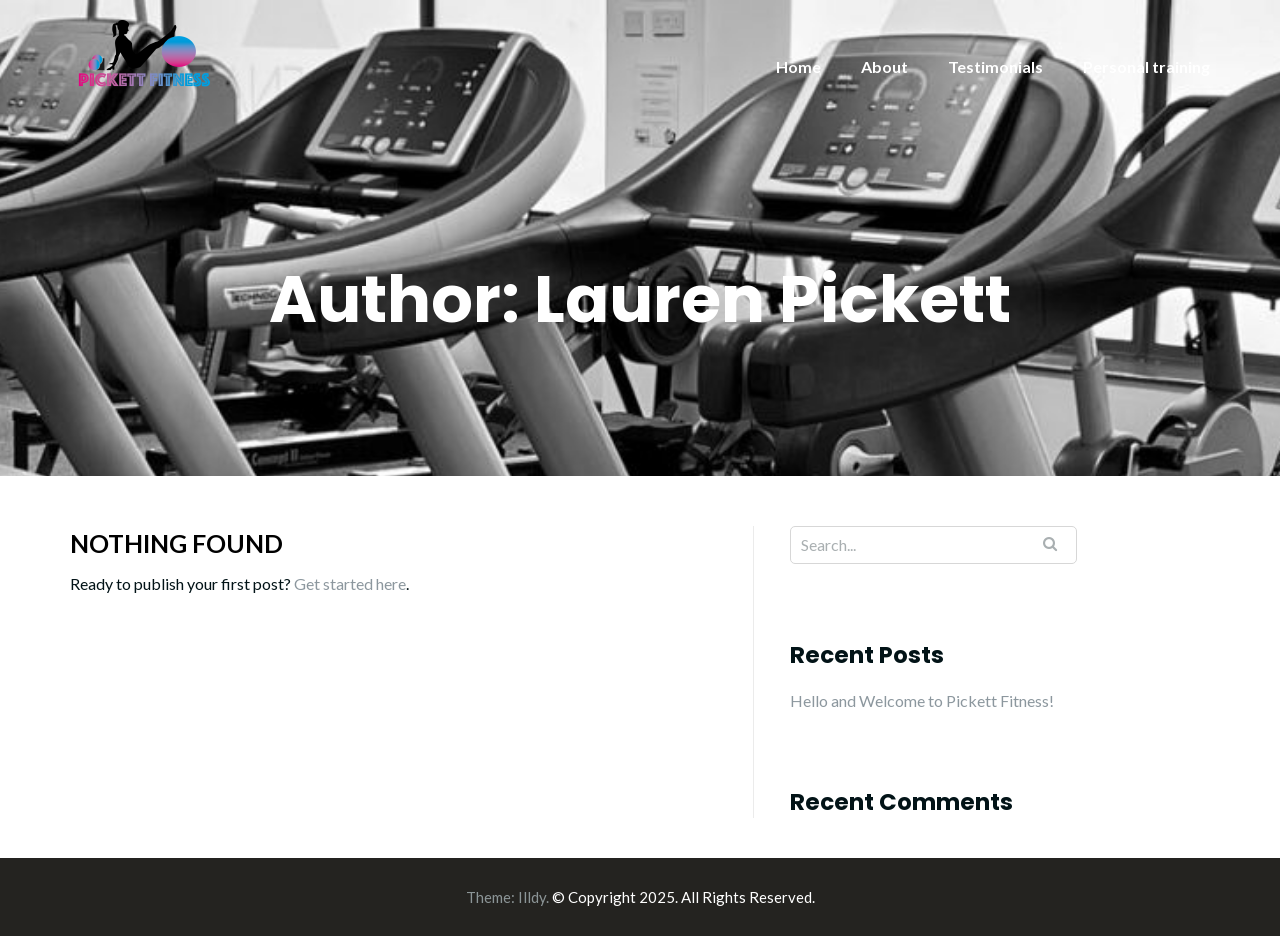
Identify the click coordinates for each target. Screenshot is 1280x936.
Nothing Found (176, 543)
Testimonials (995, 66)
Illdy (532, 897)
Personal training (1146, 66)
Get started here (350, 583)
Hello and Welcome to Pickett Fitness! (922, 700)
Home (798, 66)
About (884, 66)
